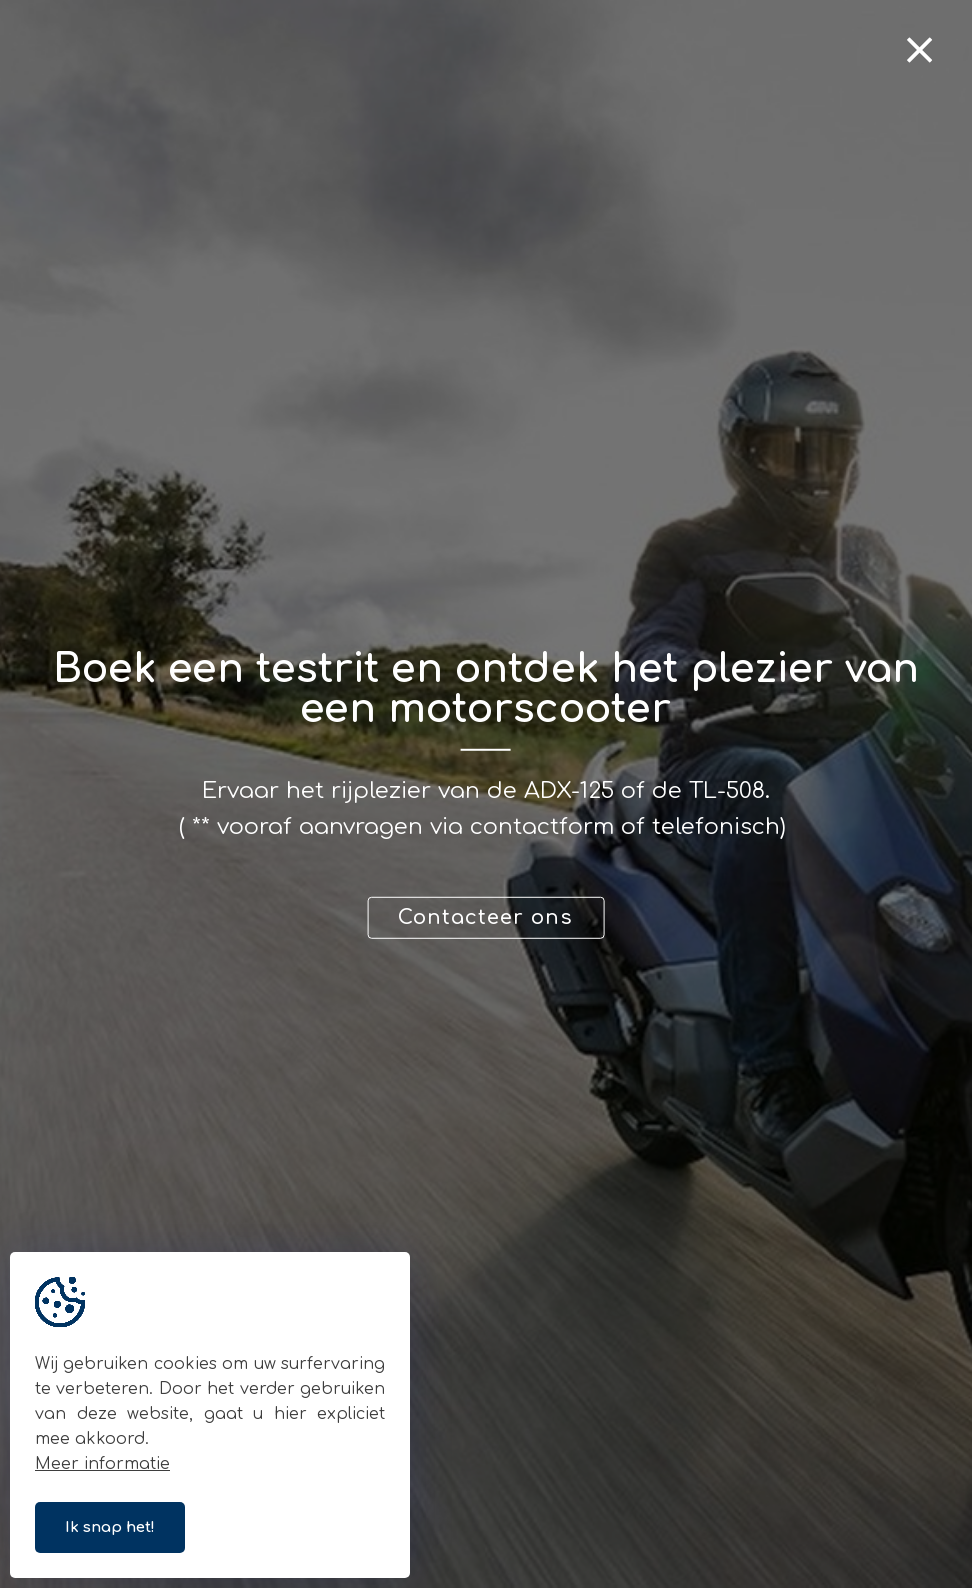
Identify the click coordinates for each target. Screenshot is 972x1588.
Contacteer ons (485, 917)
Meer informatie (102, 1464)
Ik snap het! (110, 1527)
